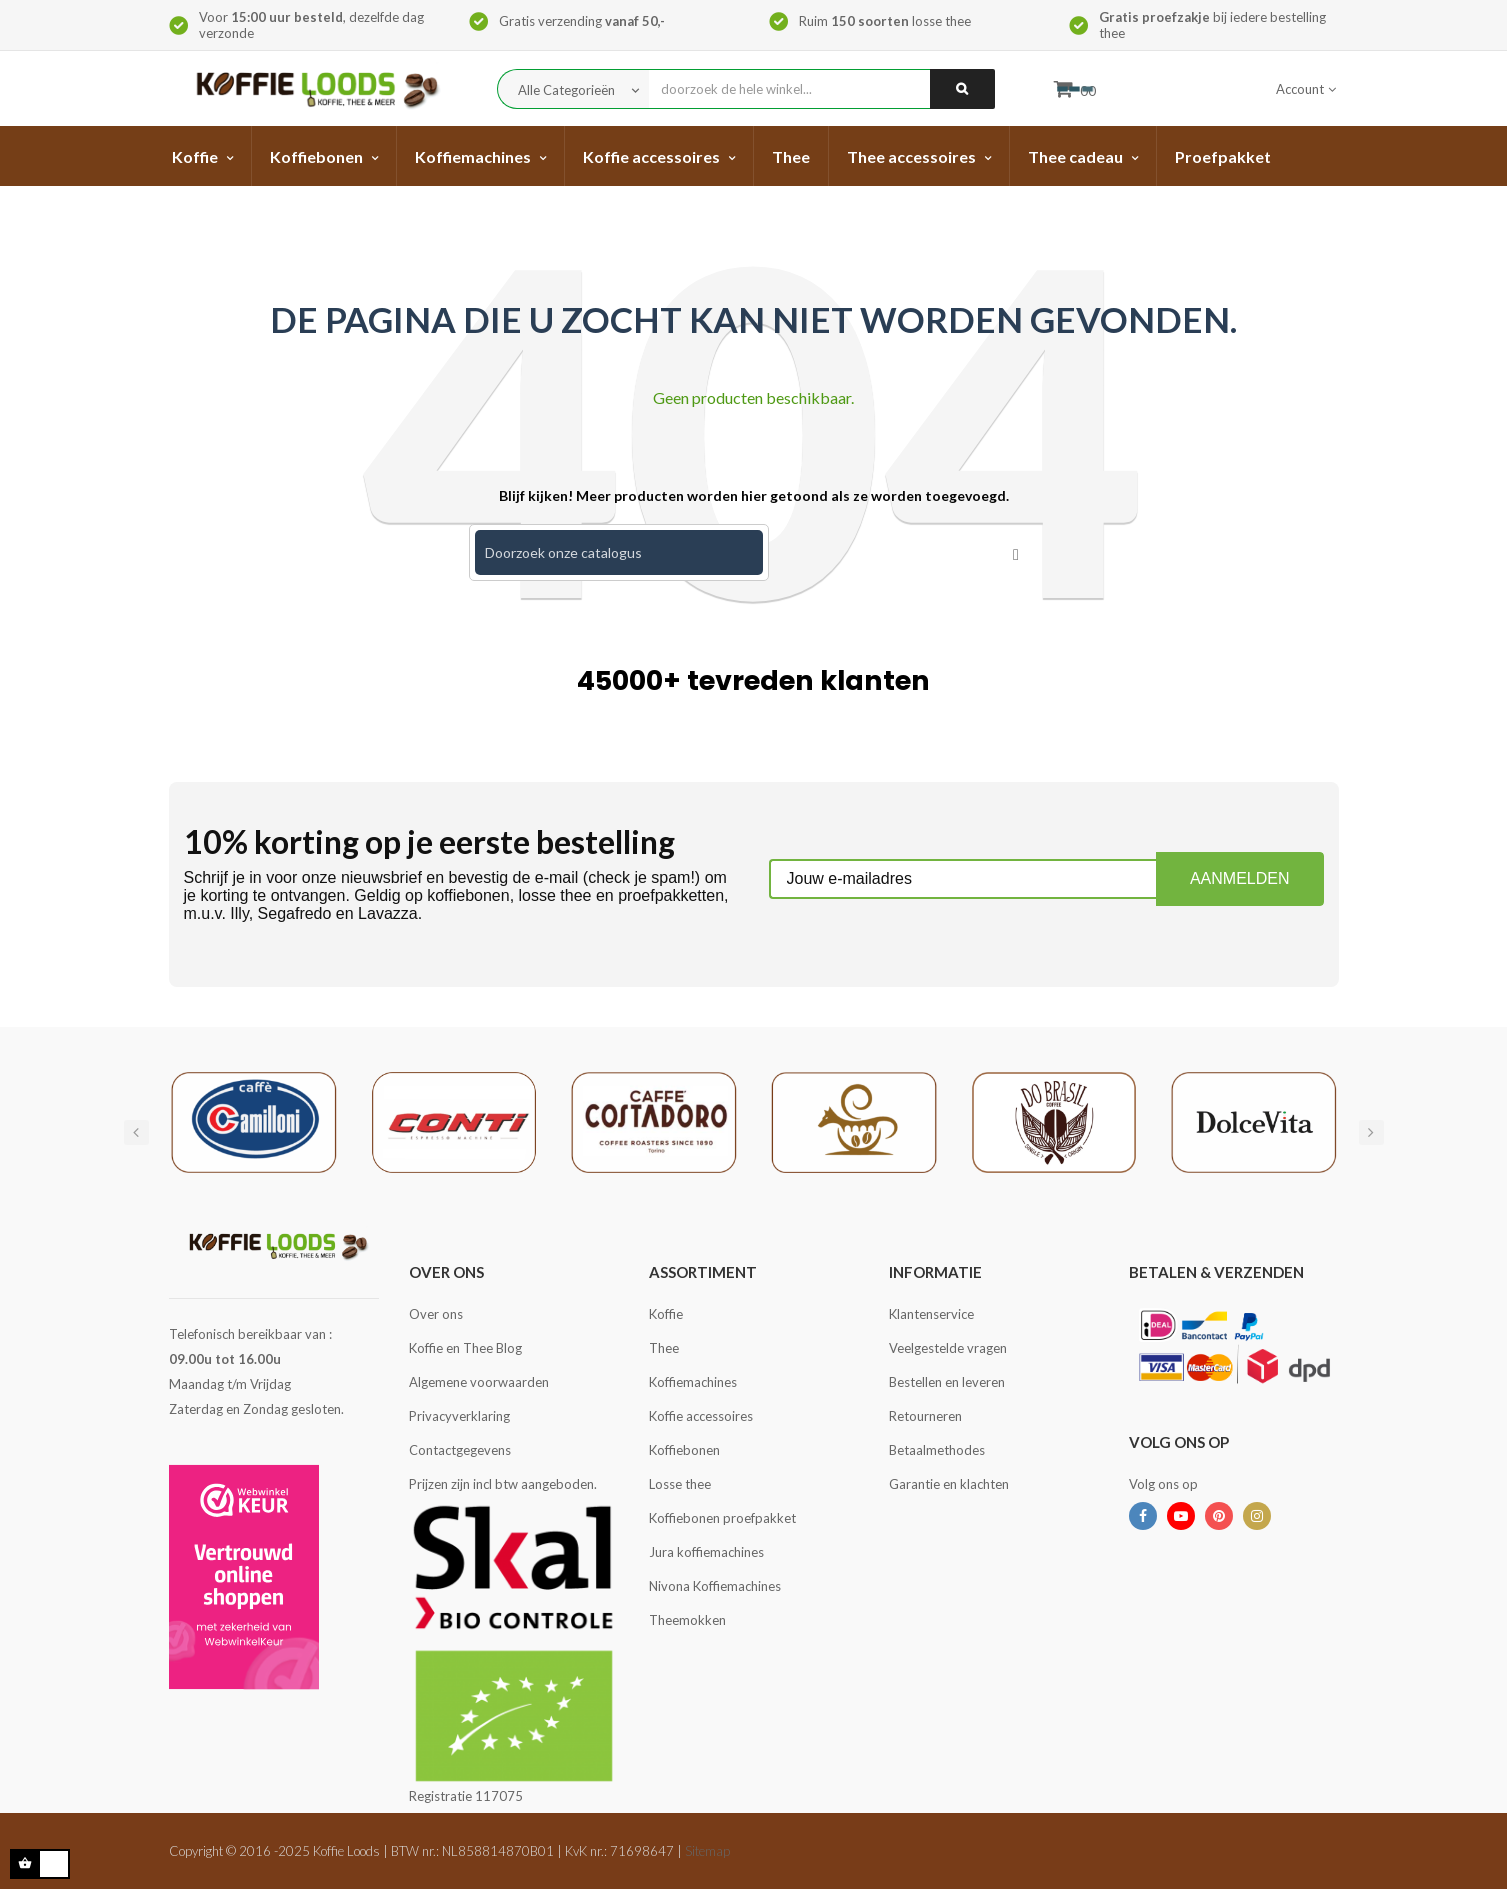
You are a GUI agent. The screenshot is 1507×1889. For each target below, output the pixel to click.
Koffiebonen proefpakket (722, 1518)
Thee (664, 1348)
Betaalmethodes (937, 1450)
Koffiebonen (684, 1450)
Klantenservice (931, 1314)
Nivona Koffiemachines (715, 1586)
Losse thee (680, 1484)
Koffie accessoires (701, 1416)
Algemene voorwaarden (479, 1382)
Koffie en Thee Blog (465, 1348)
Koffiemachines (693, 1382)
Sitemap (707, 1851)
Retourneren (925, 1416)
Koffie (666, 1314)
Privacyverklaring (459, 1416)
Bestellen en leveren (947, 1382)
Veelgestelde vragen (948, 1348)
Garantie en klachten (949, 1484)
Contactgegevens (460, 1450)
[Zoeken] (619, 552)
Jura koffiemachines (706, 1552)
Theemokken (687, 1620)
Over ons (436, 1314)
